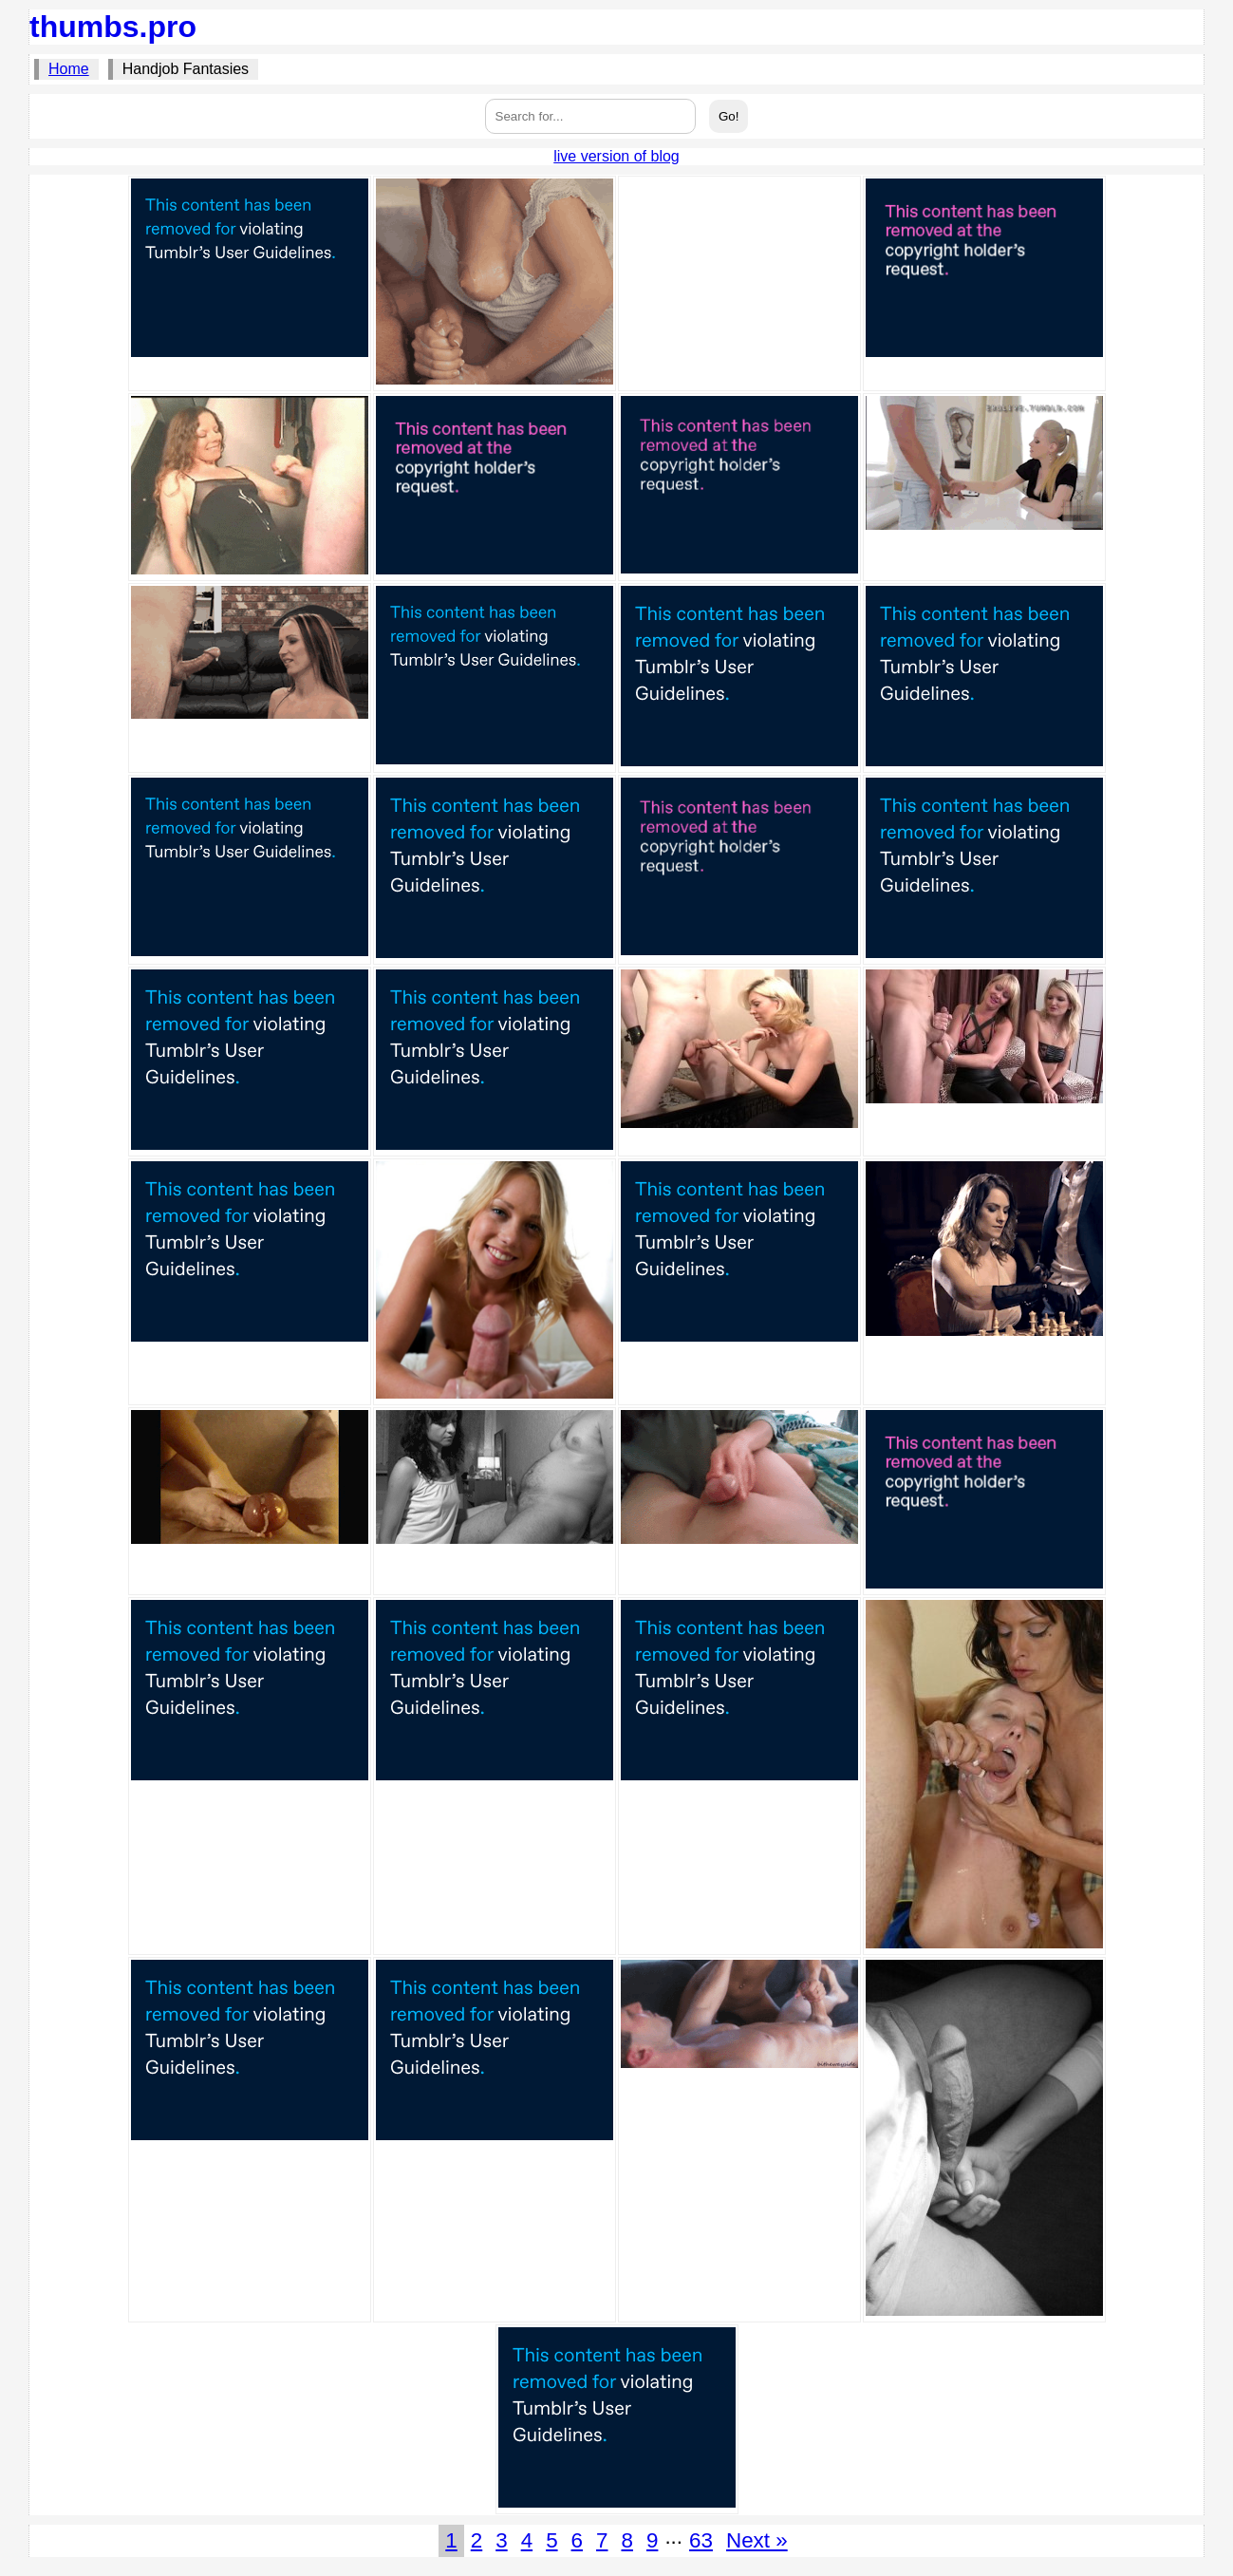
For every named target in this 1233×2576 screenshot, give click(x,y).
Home (68, 69)
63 (701, 2540)
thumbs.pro (112, 26)
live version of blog (616, 156)
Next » (757, 2540)
